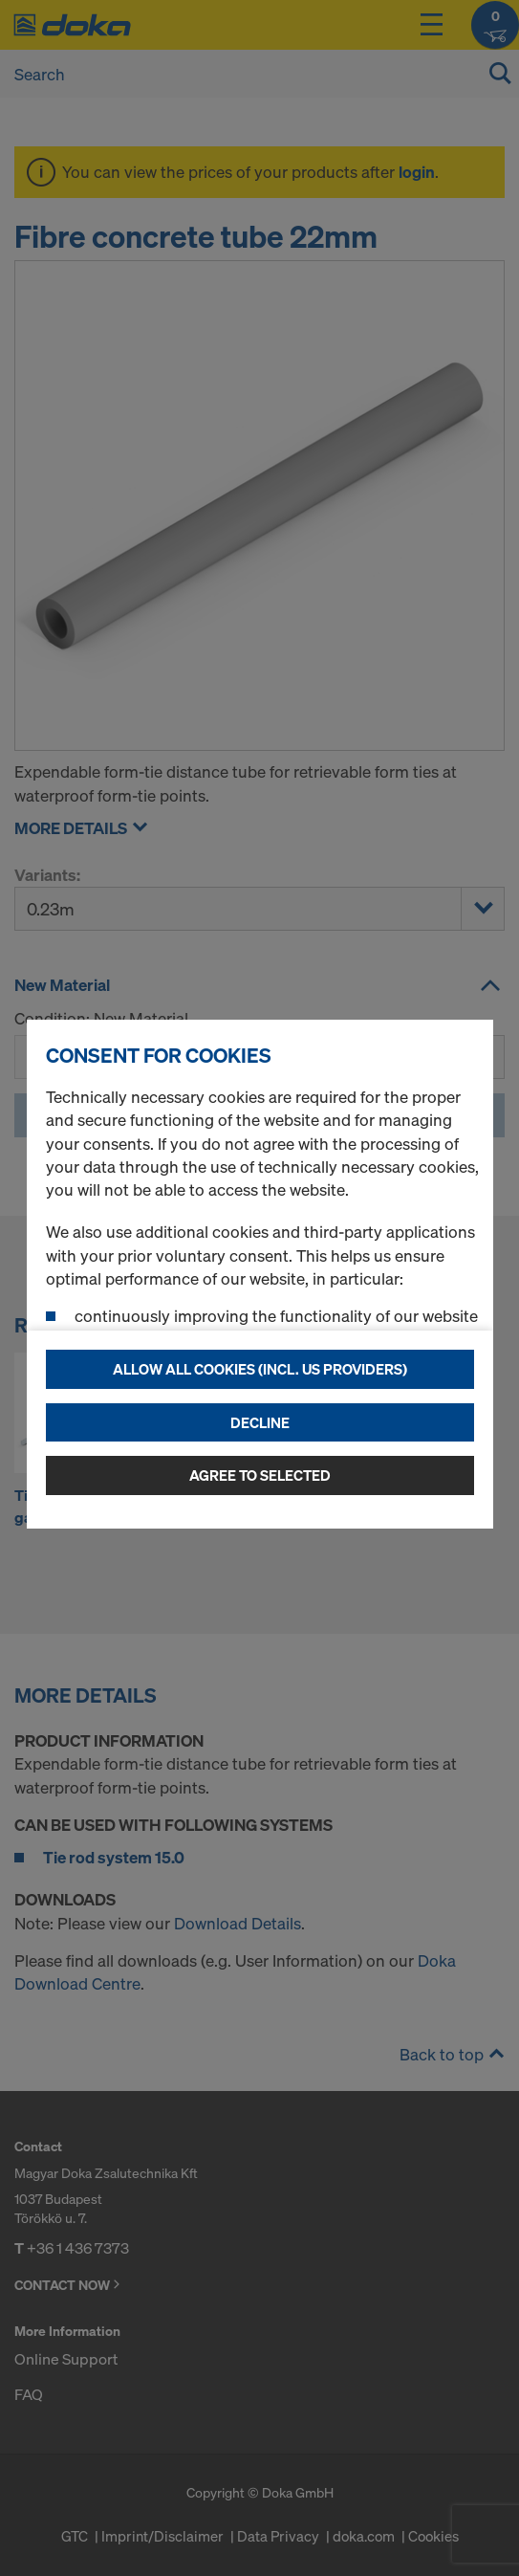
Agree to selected (260, 1475)
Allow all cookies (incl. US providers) (260, 1368)
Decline (260, 1422)
